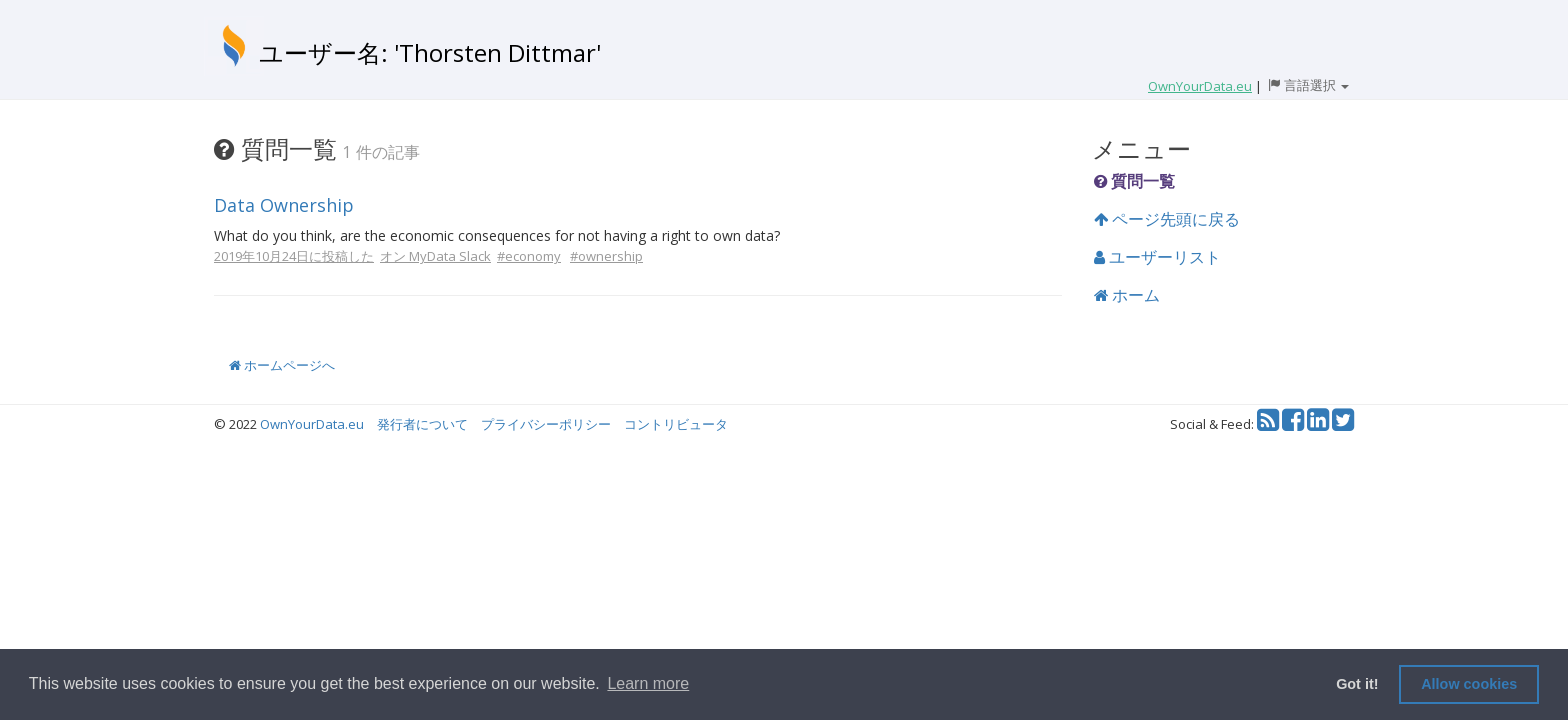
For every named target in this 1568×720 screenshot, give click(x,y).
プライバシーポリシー (546, 424)
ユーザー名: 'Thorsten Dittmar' (430, 52)
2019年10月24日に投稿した (294, 256)
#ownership (606, 256)
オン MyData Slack (435, 256)
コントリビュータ (676, 424)
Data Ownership (284, 205)
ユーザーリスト (1157, 257)
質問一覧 (1134, 181)
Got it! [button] (1357, 684)
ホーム (1127, 295)
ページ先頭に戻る (1167, 219)
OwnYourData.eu (312, 424)
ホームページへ (282, 365)
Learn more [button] (648, 683)
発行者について (422, 424)
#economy (529, 256)
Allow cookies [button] (1469, 684)
